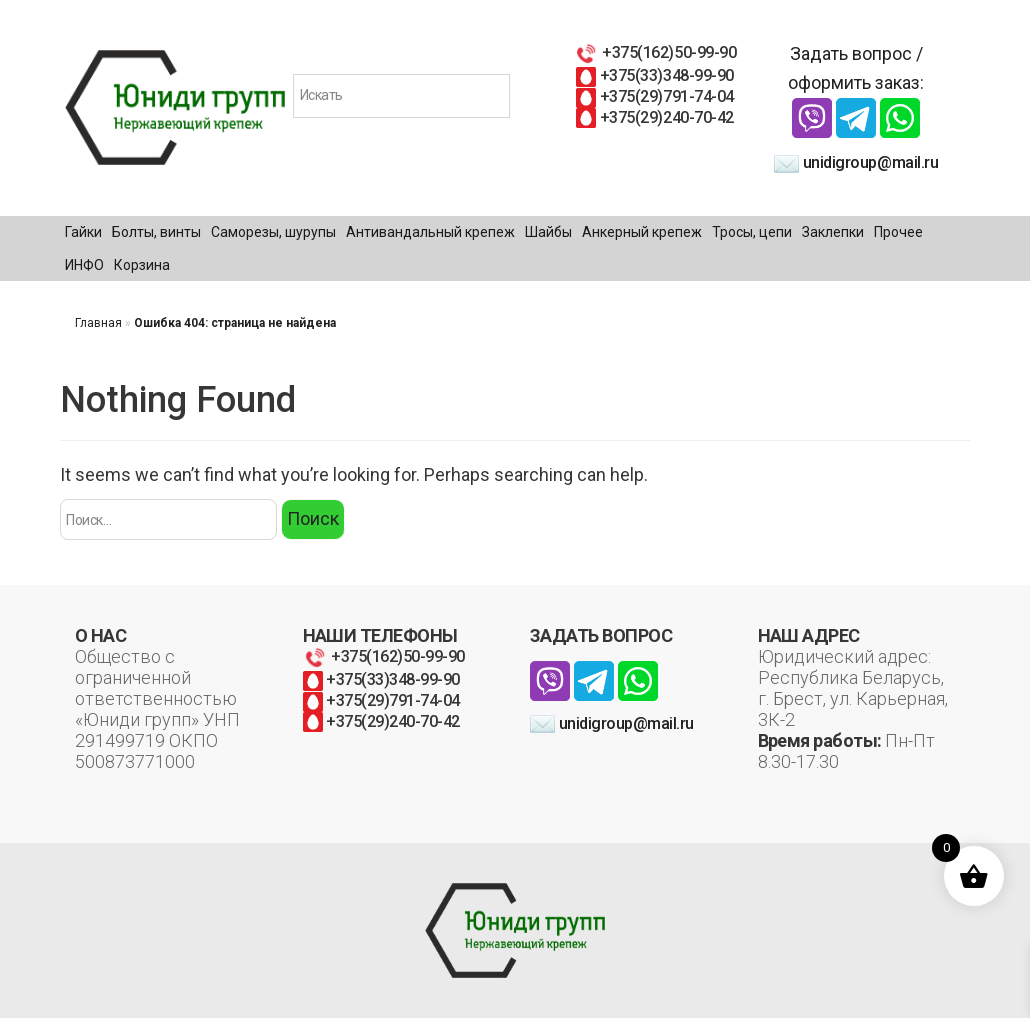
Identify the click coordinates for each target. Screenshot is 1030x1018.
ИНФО (84, 265)
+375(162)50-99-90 (655, 52)
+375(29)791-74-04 (654, 96)
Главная (98, 323)
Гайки (83, 232)
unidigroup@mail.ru (856, 162)
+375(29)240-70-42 (654, 117)
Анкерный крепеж (642, 232)
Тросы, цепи (752, 232)
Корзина (142, 265)
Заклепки (833, 232)
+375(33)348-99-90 (654, 75)
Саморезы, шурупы (273, 232)
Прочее (898, 232)
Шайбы (548, 232)
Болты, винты (156, 232)
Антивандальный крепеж (430, 232)
